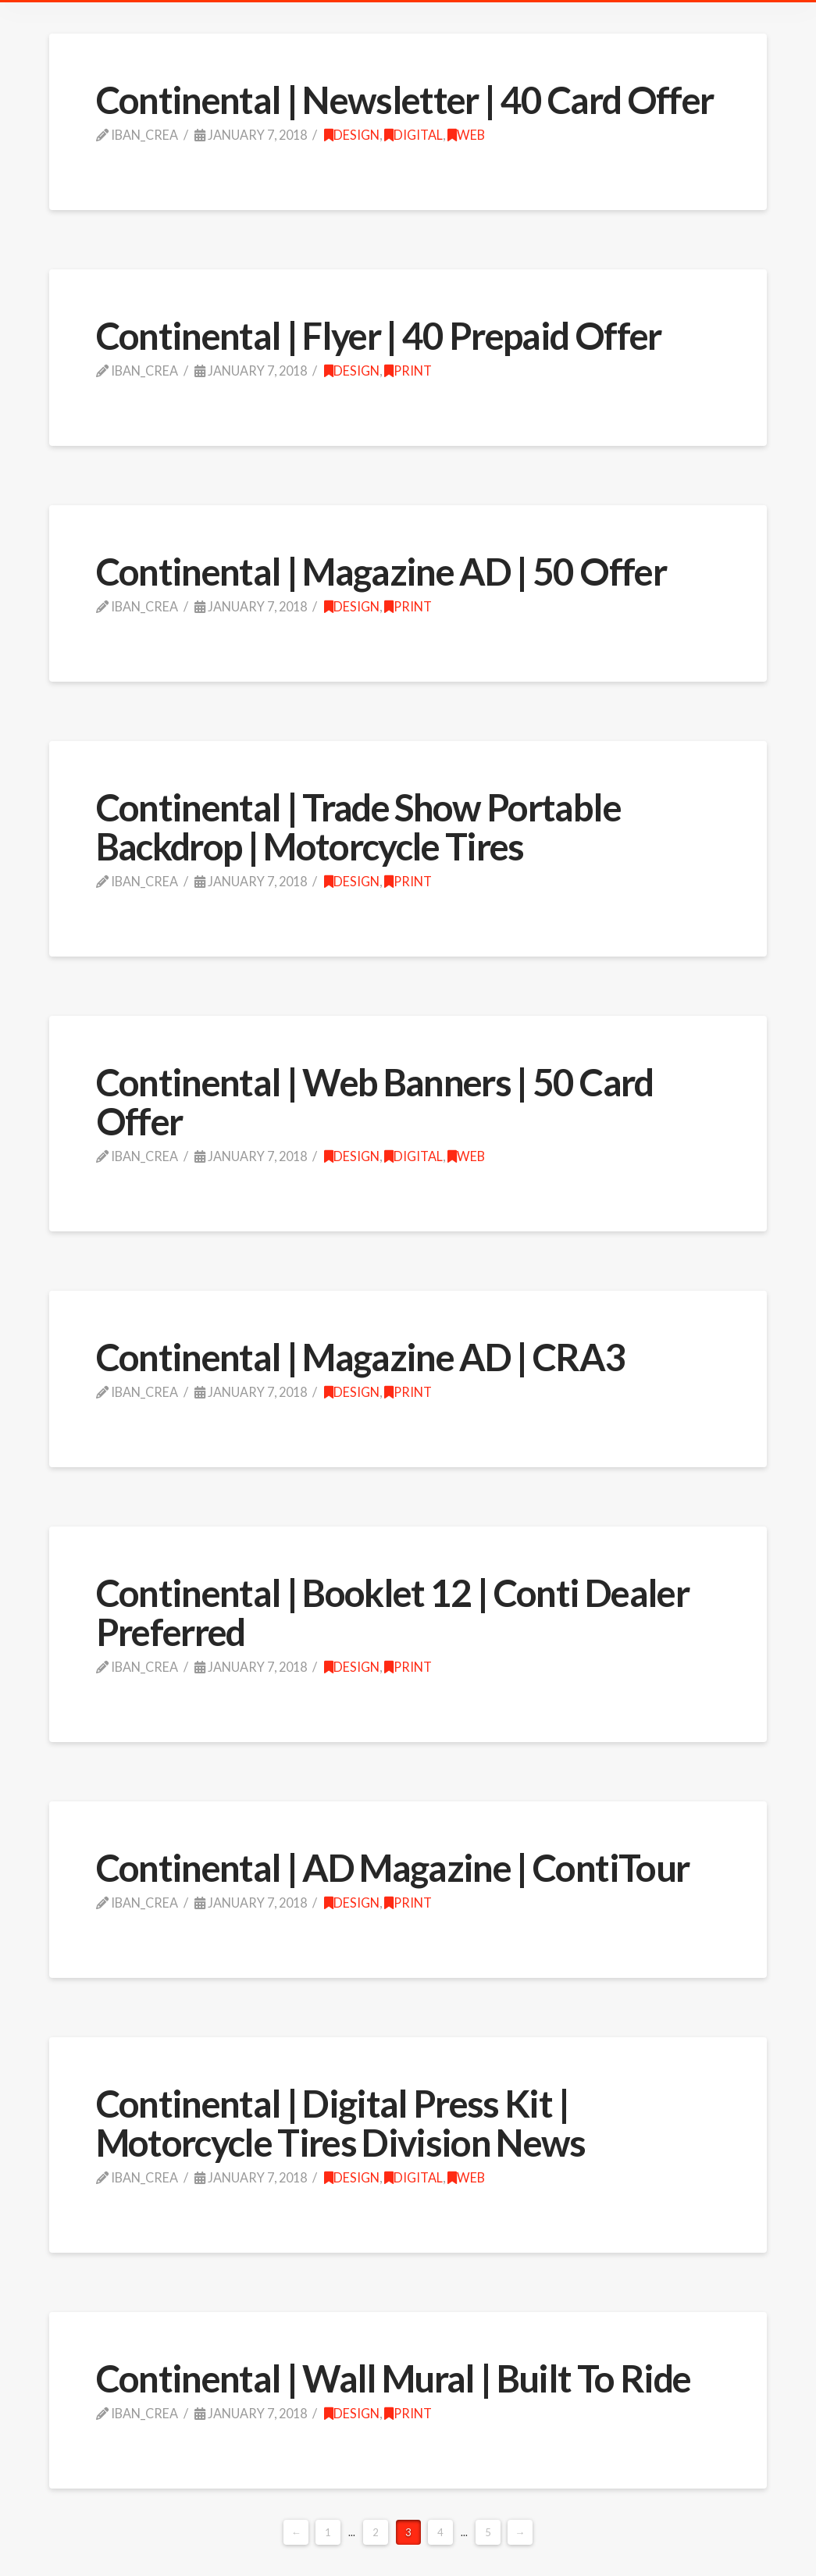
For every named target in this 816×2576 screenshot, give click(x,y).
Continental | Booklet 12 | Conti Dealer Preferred (392, 1612)
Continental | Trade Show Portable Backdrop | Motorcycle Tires (358, 826)
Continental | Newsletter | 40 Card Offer (405, 99)
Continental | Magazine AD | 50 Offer (381, 571)
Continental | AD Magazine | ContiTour (393, 1867)
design (351, 134)
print (408, 370)
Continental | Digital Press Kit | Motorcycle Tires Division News (341, 2122)
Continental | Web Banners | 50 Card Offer (375, 1101)
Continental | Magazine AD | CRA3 (360, 1356)
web (466, 134)
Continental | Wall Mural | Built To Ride (393, 2378)
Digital (413, 134)
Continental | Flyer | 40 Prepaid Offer (378, 335)
